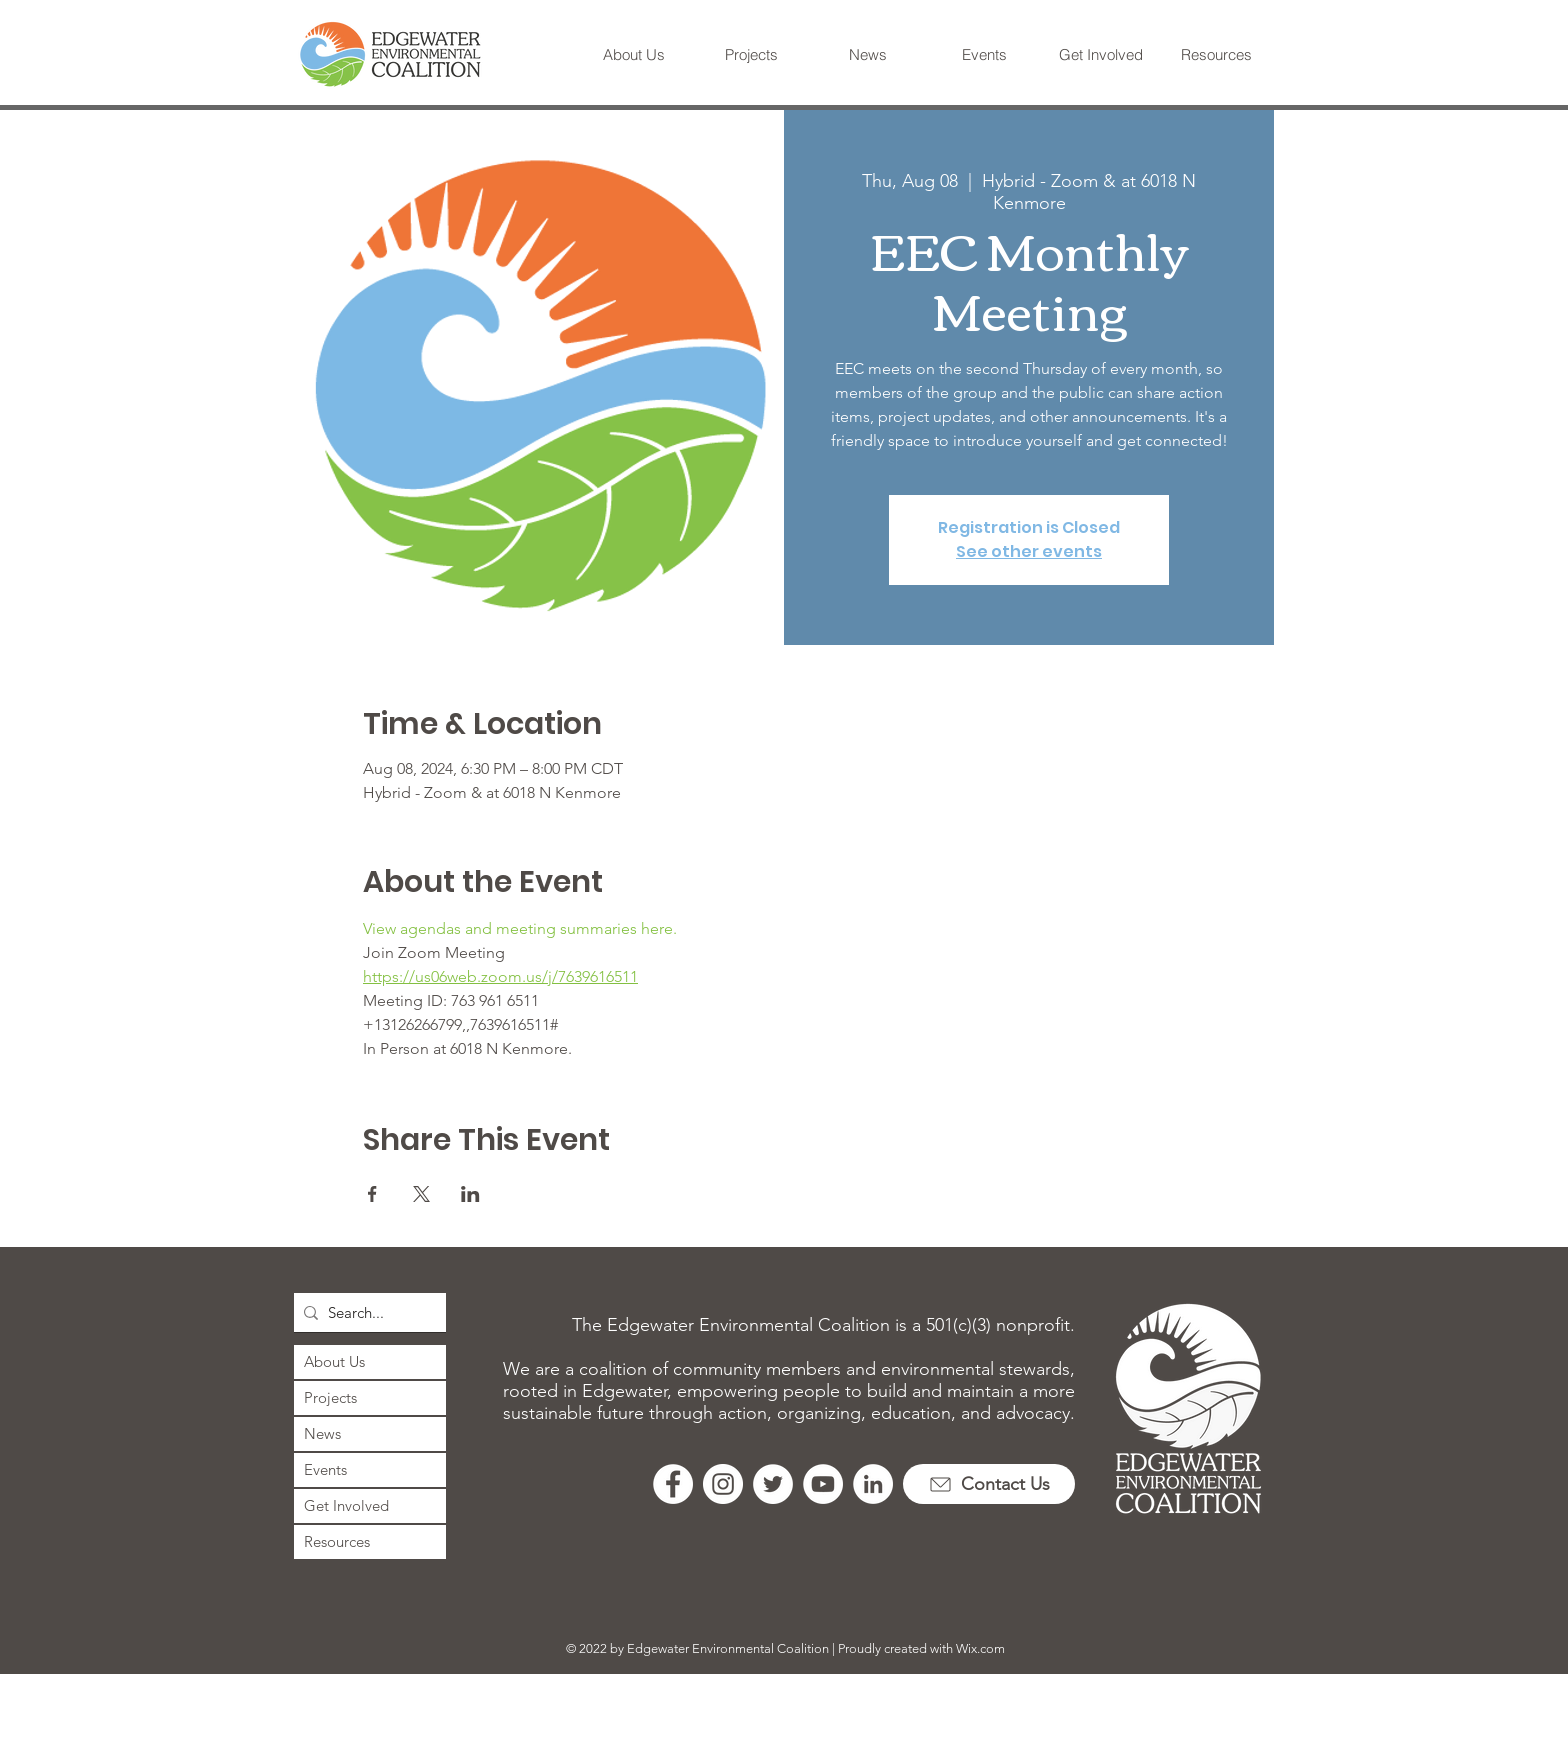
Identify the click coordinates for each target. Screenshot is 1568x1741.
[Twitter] (773, 1484)
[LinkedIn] (873, 1484)
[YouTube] (823, 1484)
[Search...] (366, 1312)
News (322, 1433)
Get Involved (346, 1505)
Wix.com (980, 1648)
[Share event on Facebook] (372, 1194)
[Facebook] (673, 1484)
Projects (330, 1397)
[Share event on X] (421, 1194)
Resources (337, 1541)
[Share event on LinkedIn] (470, 1194)
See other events (1029, 551)
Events (325, 1469)
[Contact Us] (989, 1484)
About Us (334, 1361)
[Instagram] (723, 1484)
